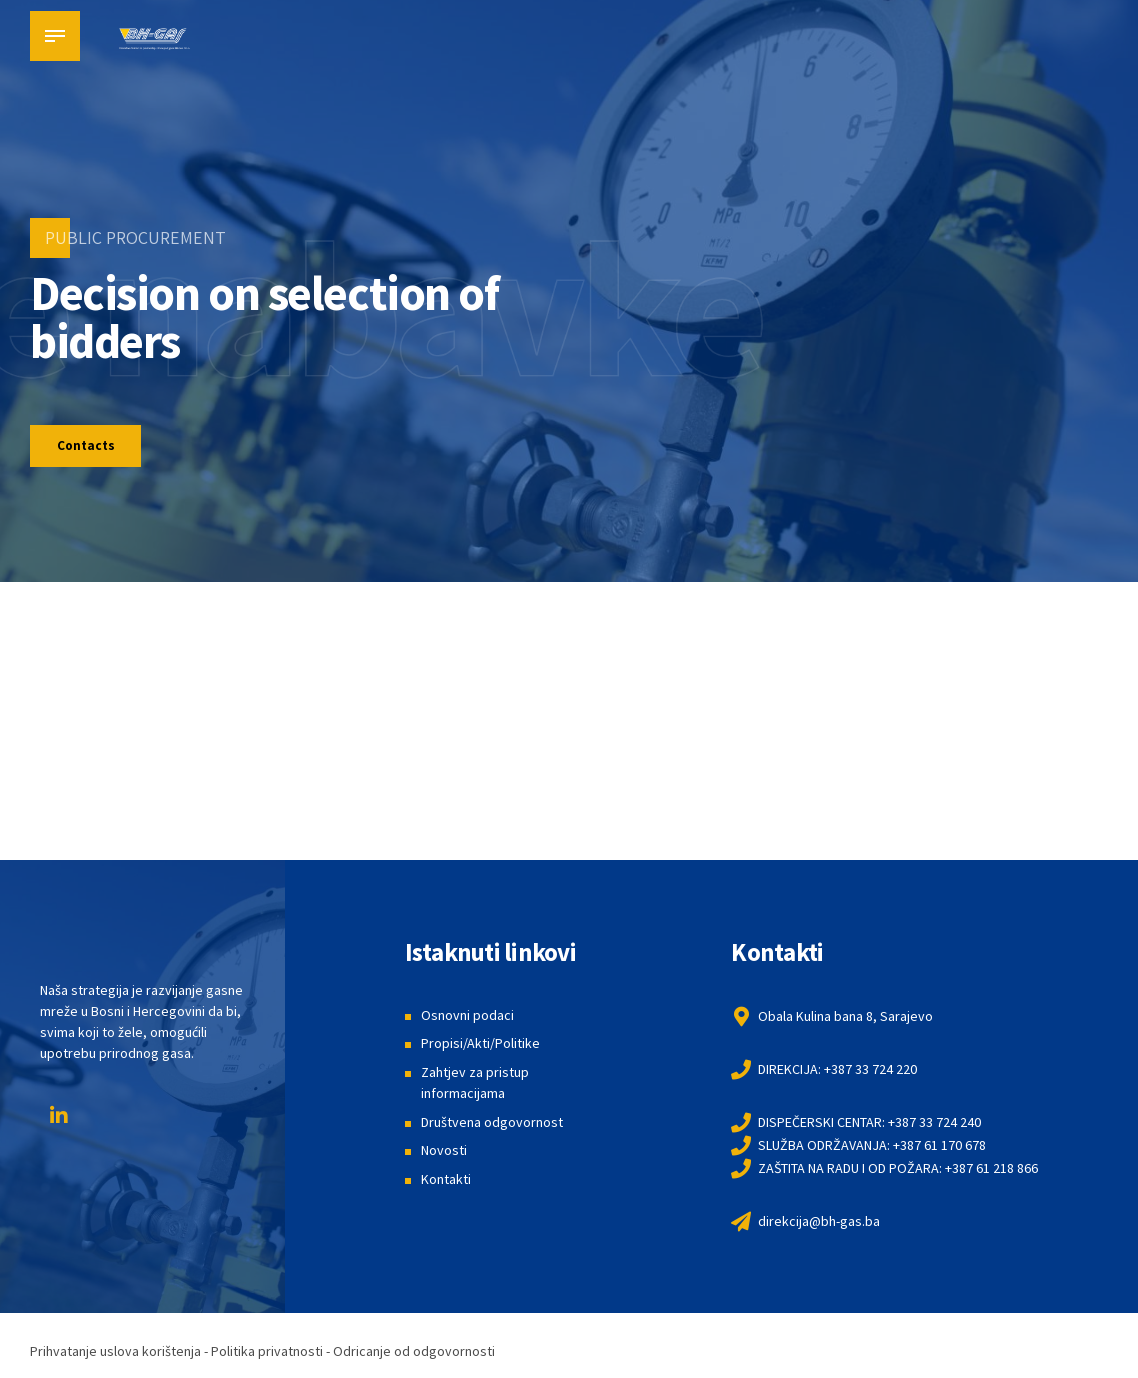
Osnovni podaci (467, 1017)
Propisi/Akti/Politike (480, 1045)
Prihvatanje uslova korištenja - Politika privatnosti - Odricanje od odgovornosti (262, 1353)
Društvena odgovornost (492, 1124)
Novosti (444, 1153)
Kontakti (446, 1181)
